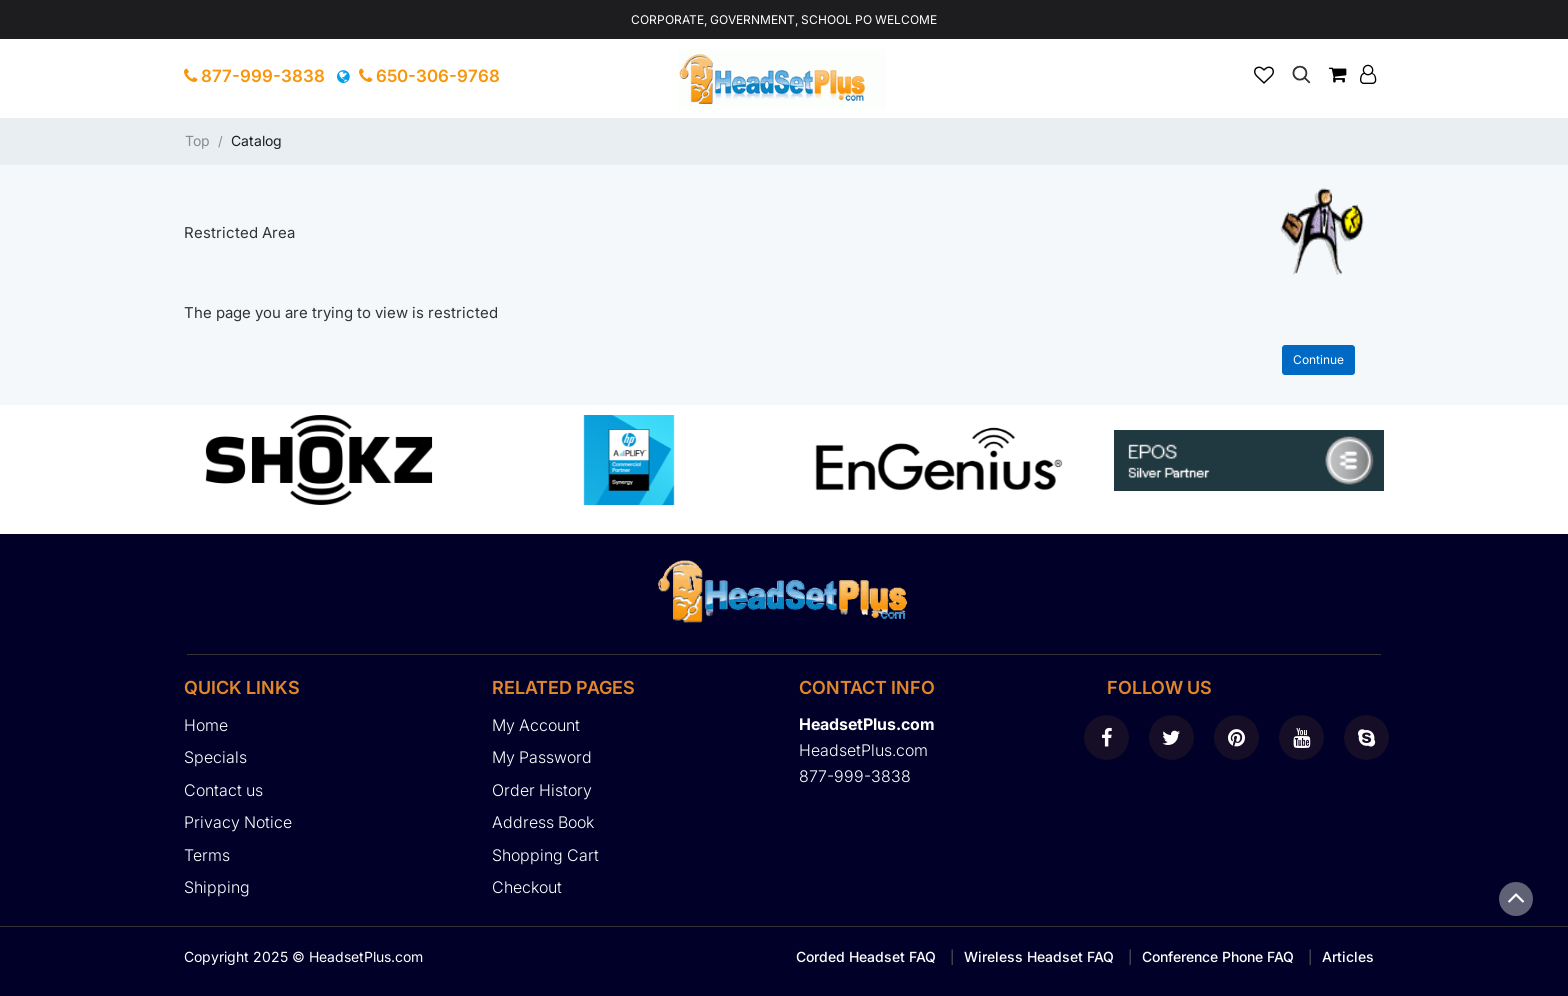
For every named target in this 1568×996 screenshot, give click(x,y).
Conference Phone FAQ (1218, 956)
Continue (1318, 359)
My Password (542, 757)
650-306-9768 (429, 76)
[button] (1368, 74)
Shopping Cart (545, 855)
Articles (1348, 956)
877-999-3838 (254, 76)
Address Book (543, 822)
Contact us (223, 790)
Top (197, 140)
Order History (542, 790)
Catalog (256, 140)
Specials (215, 757)
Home (206, 725)
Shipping (217, 887)
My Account (536, 725)
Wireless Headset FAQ (1039, 956)
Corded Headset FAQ (866, 956)
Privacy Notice (238, 822)
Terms (207, 855)
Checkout (527, 887)
